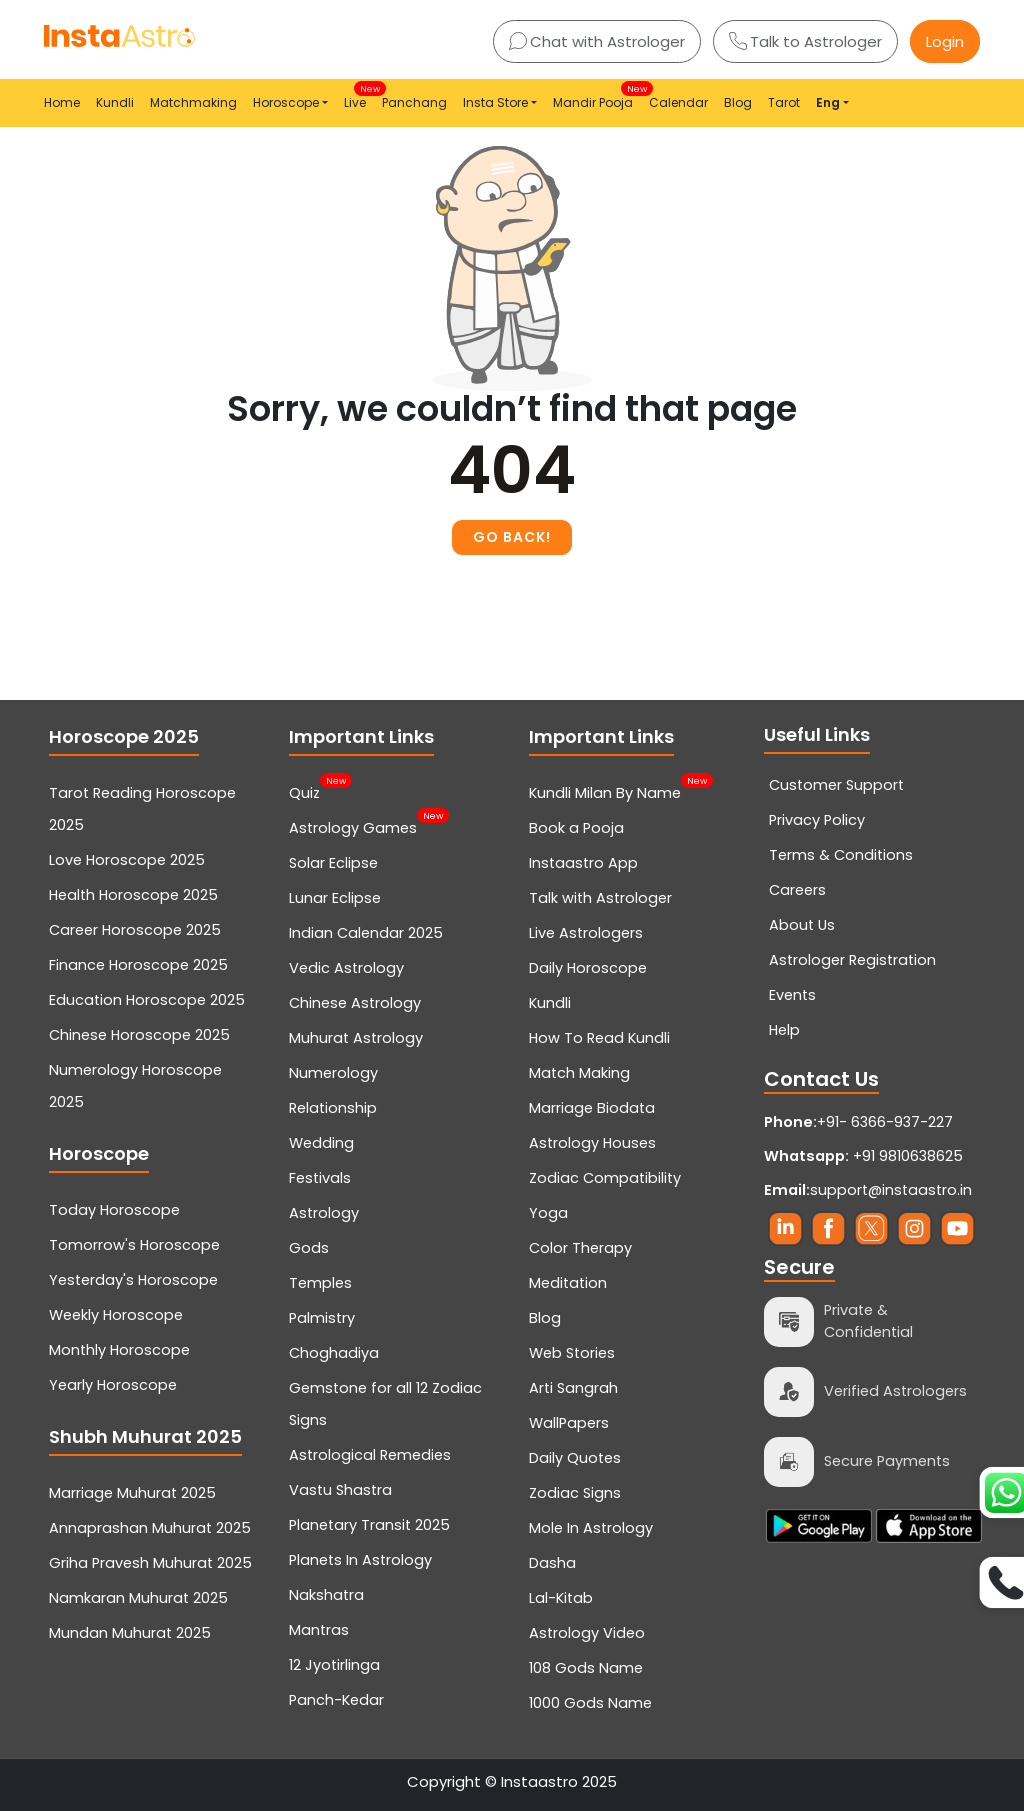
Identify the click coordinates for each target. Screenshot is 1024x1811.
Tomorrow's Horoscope (134, 1245)
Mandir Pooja (597, 96)
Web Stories (572, 1353)
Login (945, 41)
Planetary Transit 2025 (369, 1525)
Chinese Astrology (355, 1003)
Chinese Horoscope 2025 (139, 1035)
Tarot (784, 102)
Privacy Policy (817, 820)
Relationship (333, 1108)
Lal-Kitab (561, 1598)
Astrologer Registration (852, 960)
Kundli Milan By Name (605, 791)
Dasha (552, 1563)
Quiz (304, 791)
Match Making (579, 1073)
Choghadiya (334, 1353)
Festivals (320, 1178)
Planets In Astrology (360, 1560)
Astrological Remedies (370, 1455)
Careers (797, 890)
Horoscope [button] (286, 102)
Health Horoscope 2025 (133, 895)
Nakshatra (326, 1595)
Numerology (333, 1073)
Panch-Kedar (336, 1700)
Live (359, 96)
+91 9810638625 (863, 1156)
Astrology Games (353, 826)
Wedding (321, 1143)
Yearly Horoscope (113, 1385)
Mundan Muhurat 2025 (130, 1633)
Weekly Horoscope (116, 1315)
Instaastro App (583, 863)
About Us (802, 925)
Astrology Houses (592, 1143)
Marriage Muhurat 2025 (132, 1493)
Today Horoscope (114, 1210)
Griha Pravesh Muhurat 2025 (150, 1563)
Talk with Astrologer (600, 898)
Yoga (548, 1213)
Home (62, 102)
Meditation (568, 1283)
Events (792, 995)
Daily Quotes (575, 1458)
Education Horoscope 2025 (147, 1000)
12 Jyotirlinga (334, 1665)
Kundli (115, 102)
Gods (309, 1248)
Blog (738, 102)
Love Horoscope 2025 (127, 860)
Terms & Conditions (841, 855)
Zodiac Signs (575, 1493)
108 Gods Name (586, 1668)
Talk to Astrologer (805, 41)
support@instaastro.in (891, 1190)
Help (784, 1030)
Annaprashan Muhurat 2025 (150, 1528)
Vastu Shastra (340, 1490)
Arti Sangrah (573, 1388)
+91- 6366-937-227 (885, 1122)
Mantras (319, 1630)
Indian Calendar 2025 (366, 933)
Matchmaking (193, 102)
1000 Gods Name (590, 1703)
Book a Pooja (576, 828)
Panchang (414, 102)
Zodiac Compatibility (605, 1178)
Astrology (324, 1213)
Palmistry (322, 1318)
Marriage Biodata (592, 1108)
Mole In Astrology (591, 1528)
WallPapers (569, 1423)
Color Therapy (580, 1248)
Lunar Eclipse (335, 898)
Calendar (678, 102)
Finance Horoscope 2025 (138, 965)
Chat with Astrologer (597, 41)
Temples (320, 1283)
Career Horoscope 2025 (135, 930)
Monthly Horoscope (119, 1350)
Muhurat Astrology (356, 1038)
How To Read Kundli (599, 1038)
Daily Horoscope (588, 968)
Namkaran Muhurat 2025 (138, 1598)
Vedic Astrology (346, 968)
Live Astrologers (586, 933)
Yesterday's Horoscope (133, 1280)
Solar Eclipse (333, 863)
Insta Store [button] (495, 102)
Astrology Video (587, 1633)
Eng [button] (828, 102)
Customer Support (836, 785)
